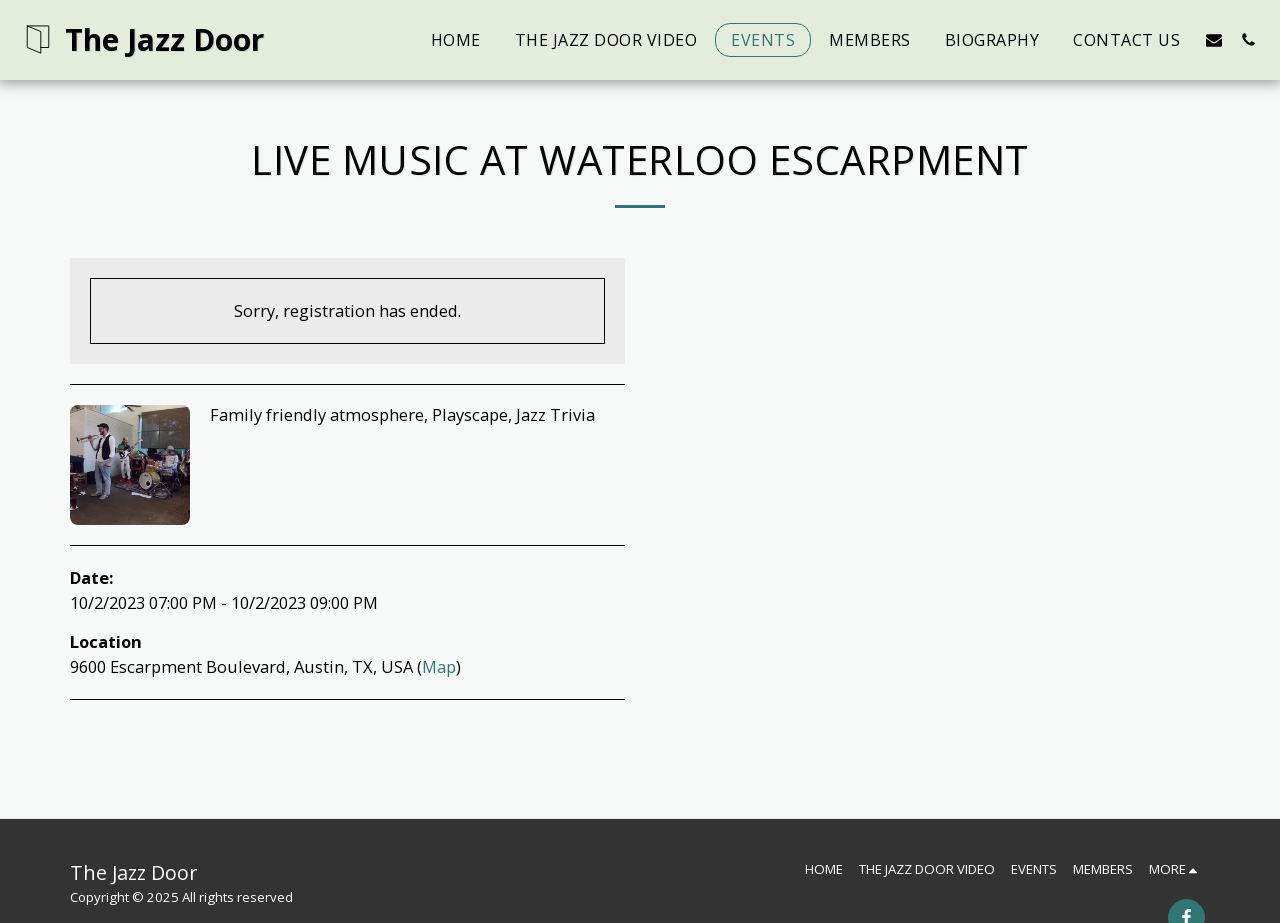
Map (439, 666)
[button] (1214, 39)
